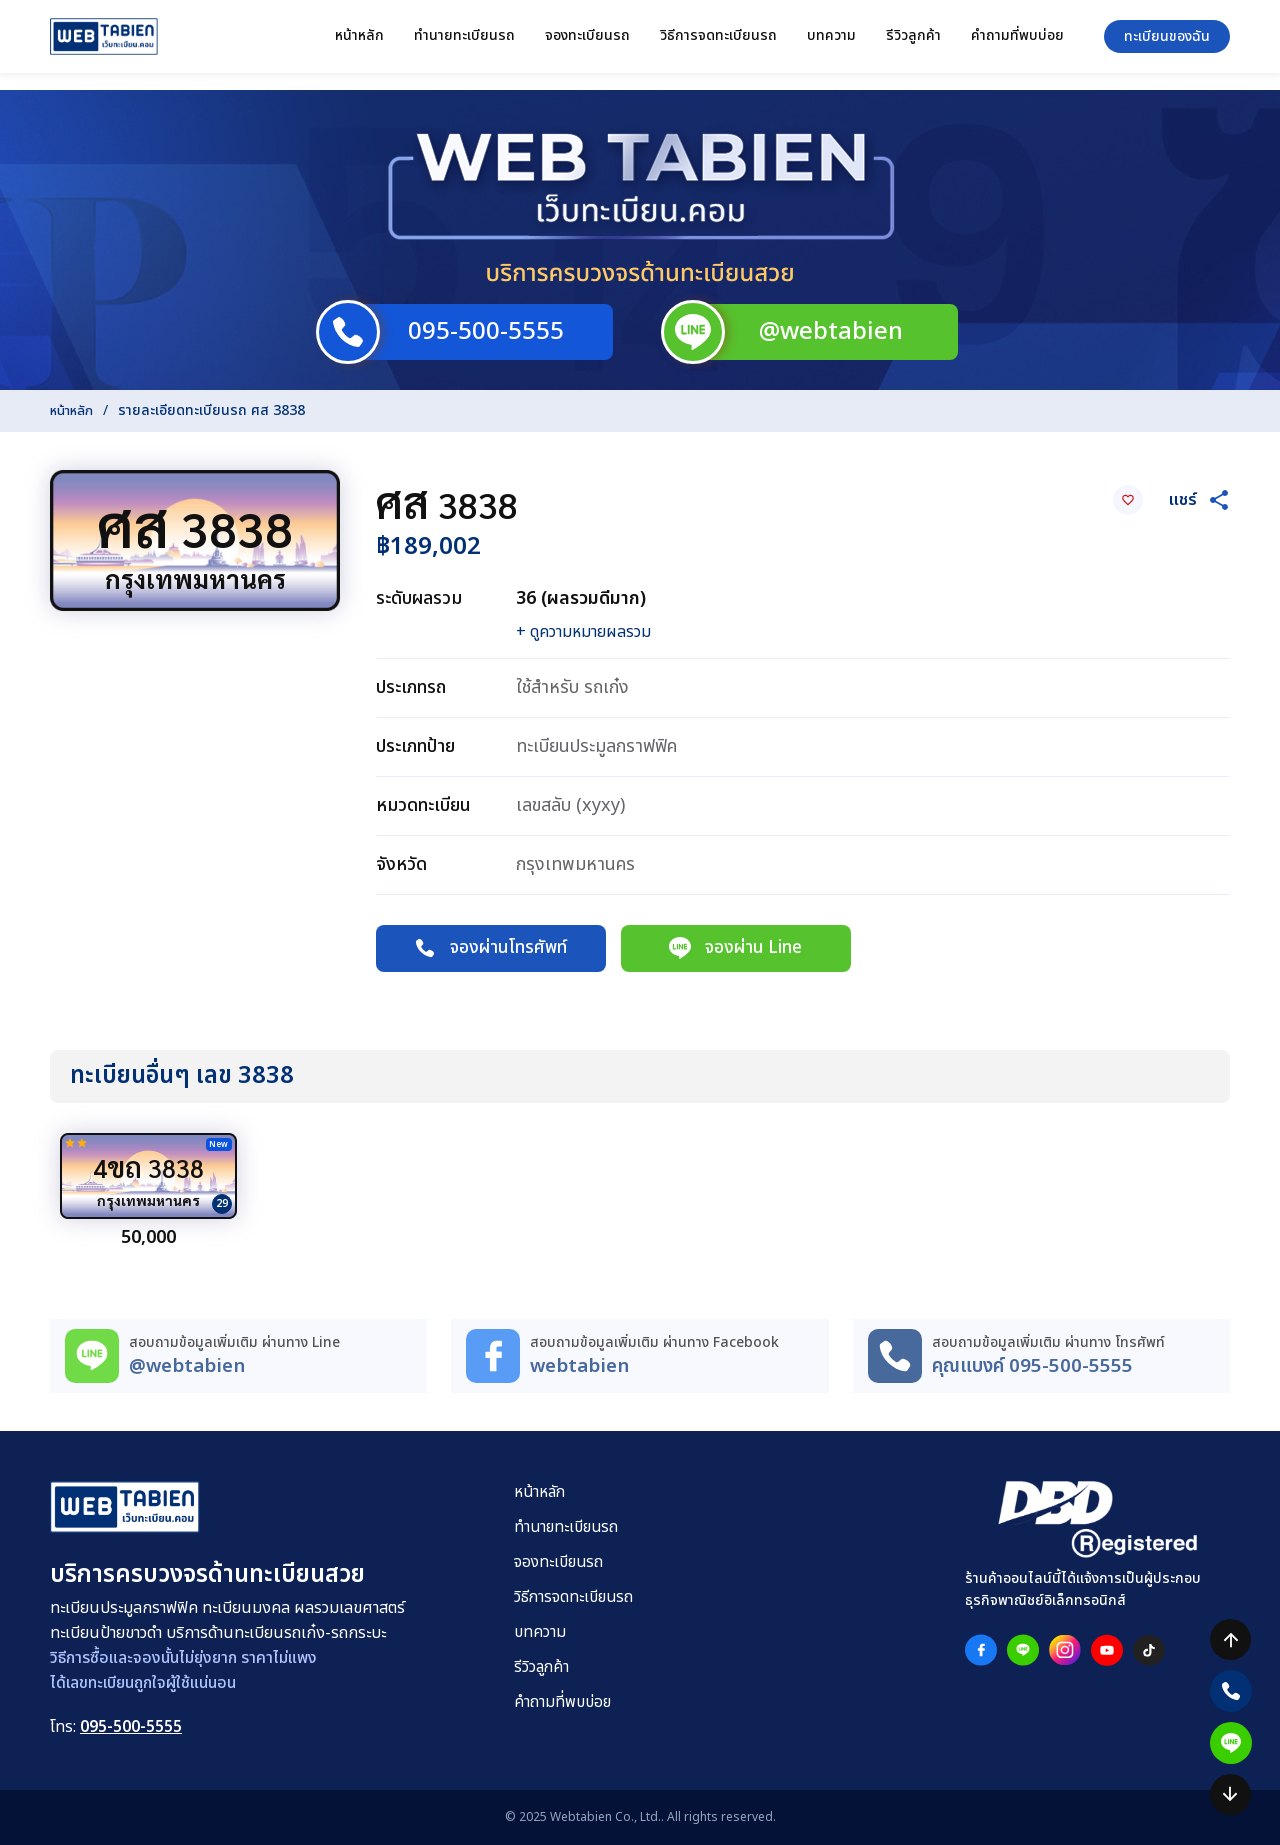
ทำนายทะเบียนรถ (464, 43)
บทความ (831, 43)
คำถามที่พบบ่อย (1017, 43)
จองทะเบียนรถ (587, 43)
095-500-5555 (131, 1728)
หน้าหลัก (359, 43)
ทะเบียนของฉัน (1167, 44)
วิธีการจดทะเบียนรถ (718, 43)
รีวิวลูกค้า (913, 43)
